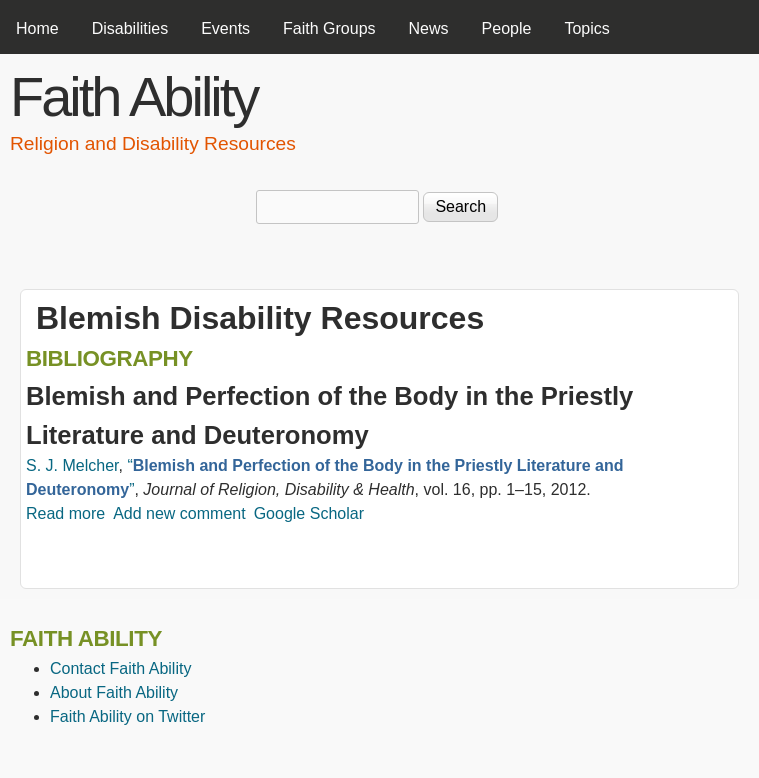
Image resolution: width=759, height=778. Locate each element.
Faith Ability (133, 96)
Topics (586, 28)
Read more (65, 513)
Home (37, 28)
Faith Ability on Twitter (127, 716)
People (507, 28)
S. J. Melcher (72, 465)
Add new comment (179, 513)
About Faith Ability (114, 692)
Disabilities (130, 28)
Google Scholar (309, 513)
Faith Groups (329, 28)
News (429, 28)
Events (225, 28)
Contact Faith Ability (120, 668)
